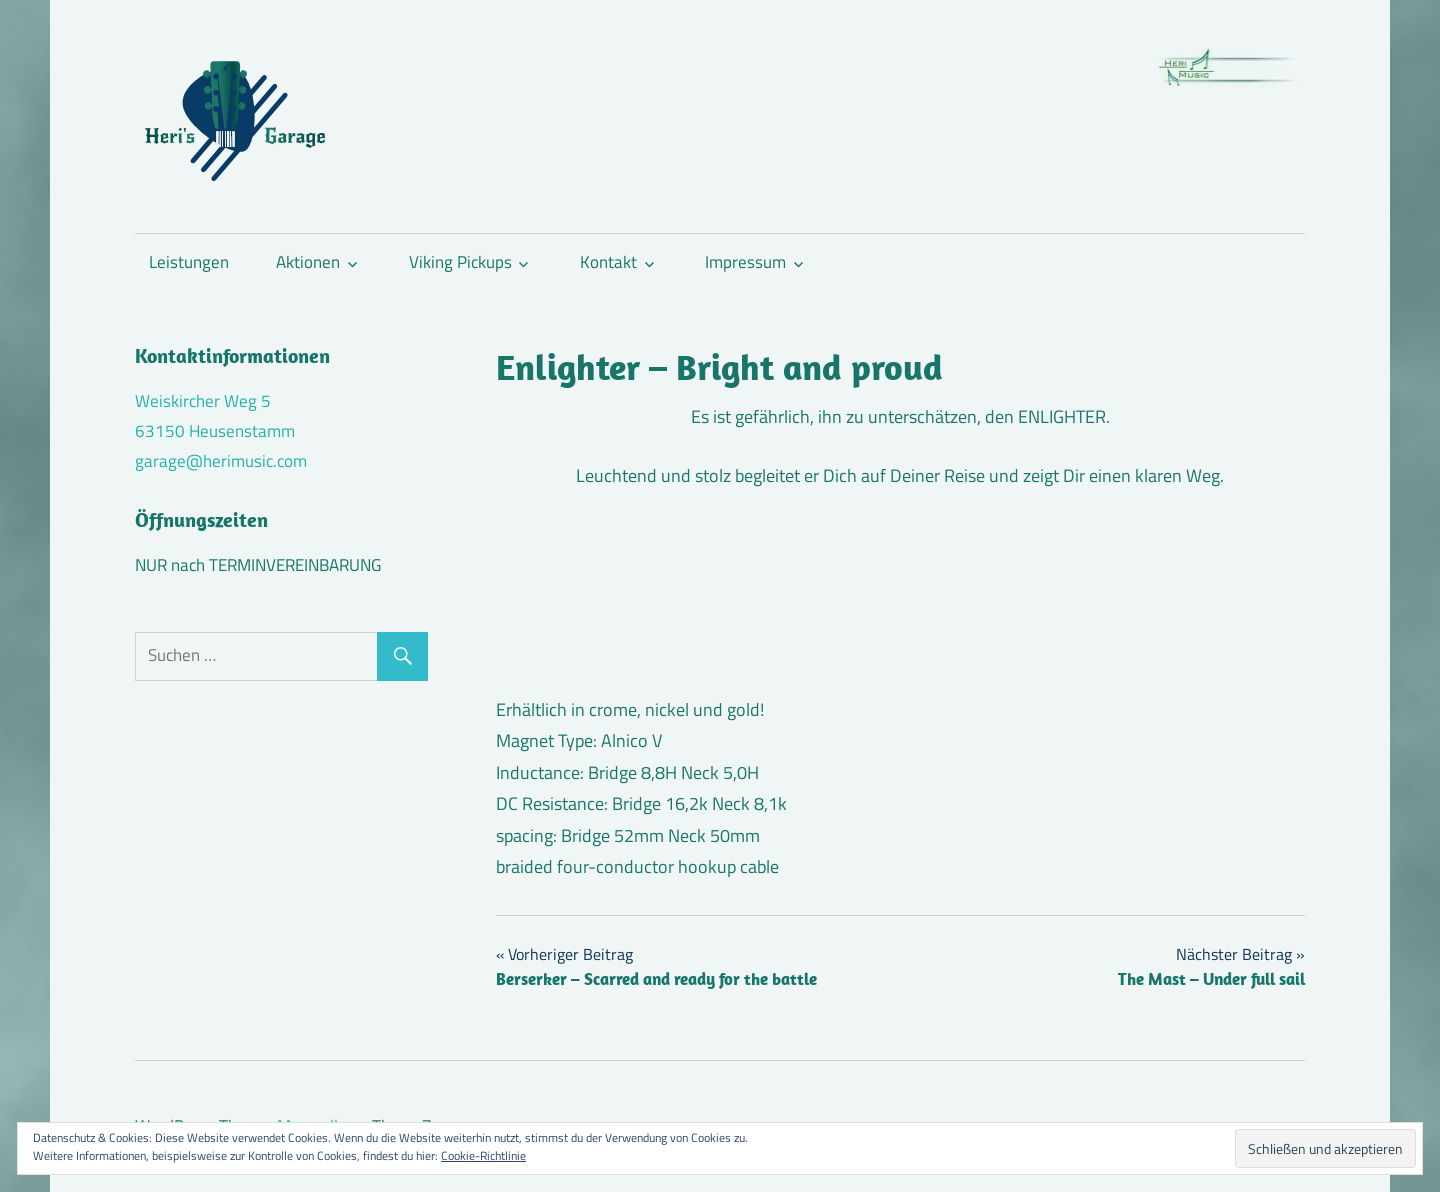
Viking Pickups (460, 262)
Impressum (745, 262)
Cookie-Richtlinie (483, 1155)
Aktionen (308, 262)
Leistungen (189, 262)
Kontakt (608, 262)
